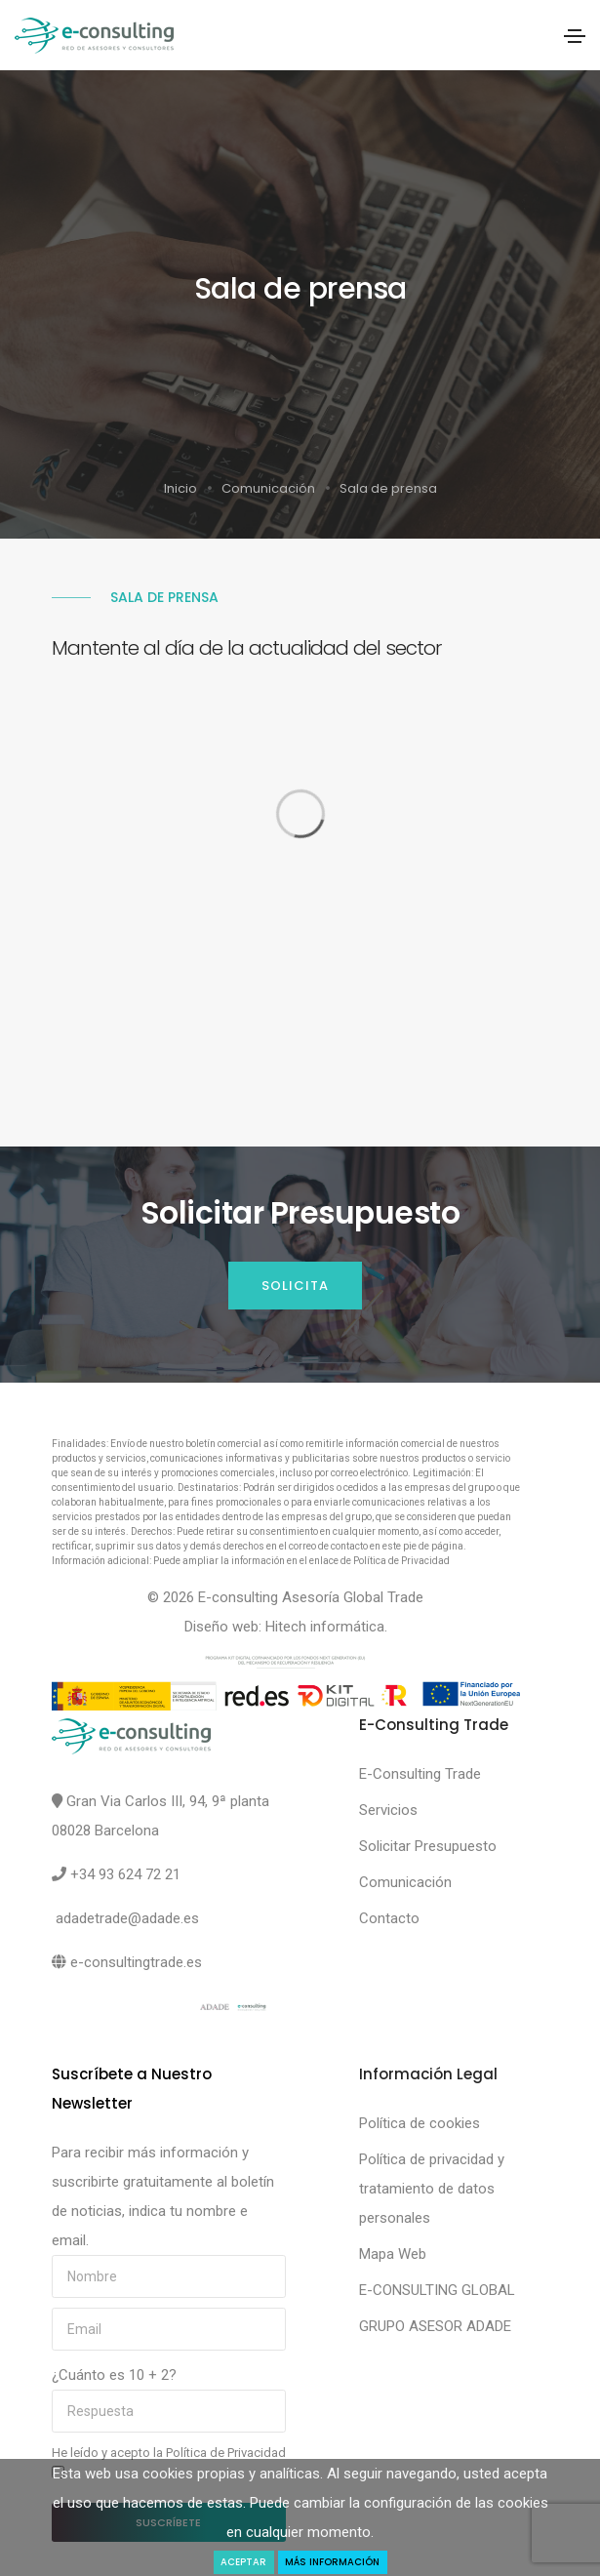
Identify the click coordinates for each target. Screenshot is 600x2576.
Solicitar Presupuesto (428, 1846)
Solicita (295, 1285)
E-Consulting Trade (420, 1774)
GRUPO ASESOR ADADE (435, 2326)
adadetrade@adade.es (127, 1918)
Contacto (389, 1918)
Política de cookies (419, 2123)
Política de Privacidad (226, 2452)
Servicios (388, 1810)
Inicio (180, 488)
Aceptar (243, 2562)
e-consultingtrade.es (136, 1962)
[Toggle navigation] (574, 36)
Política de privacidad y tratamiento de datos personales (431, 2189)
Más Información (332, 2562)
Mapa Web (392, 2254)
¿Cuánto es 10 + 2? (114, 2375)
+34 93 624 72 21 (125, 1874)
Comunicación (268, 488)
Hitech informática (324, 1626)
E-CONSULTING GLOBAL (437, 2290)
